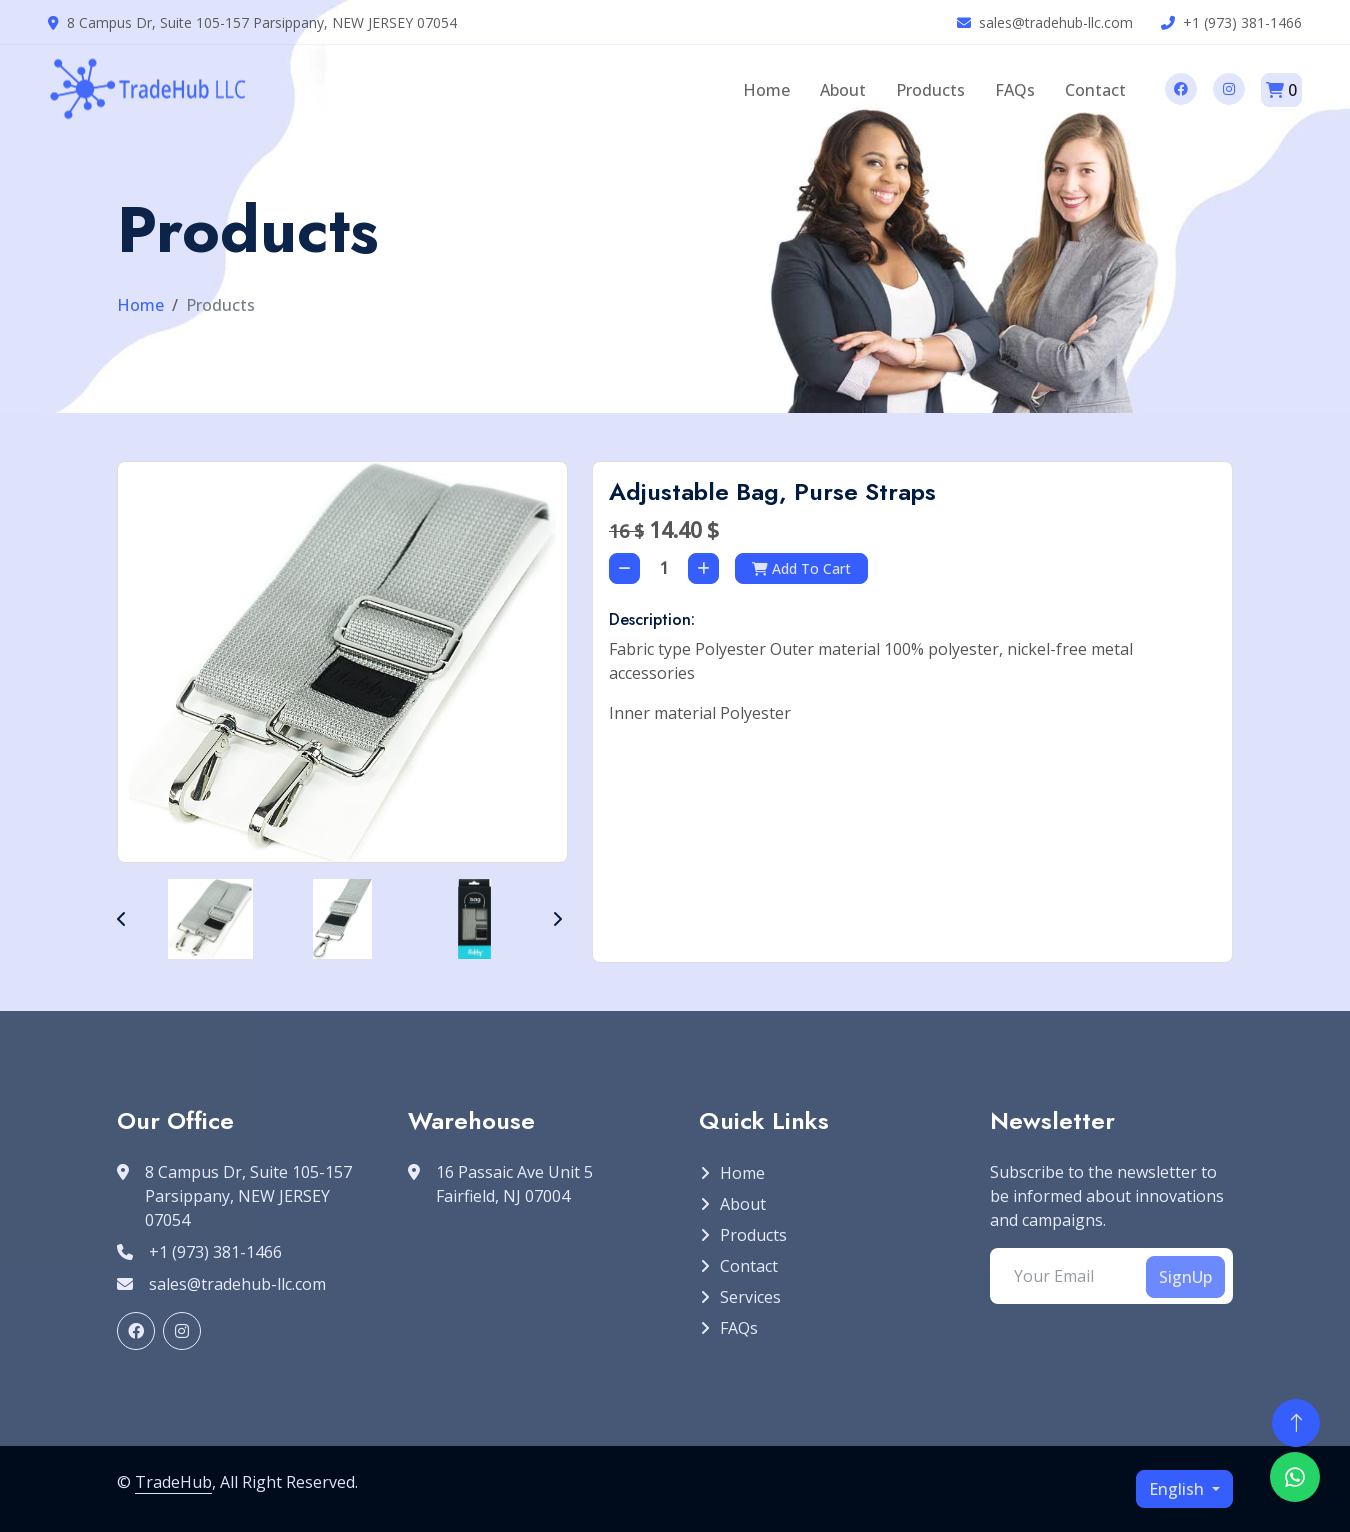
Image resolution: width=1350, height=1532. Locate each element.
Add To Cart (801, 568)
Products (930, 90)
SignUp (1185, 1277)
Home (766, 90)
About (843, 90)
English (1178, 1489)
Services (750, 1297)
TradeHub (173, 1482)
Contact (1095, 90)
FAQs (1015, 90)
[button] (122, 919)
